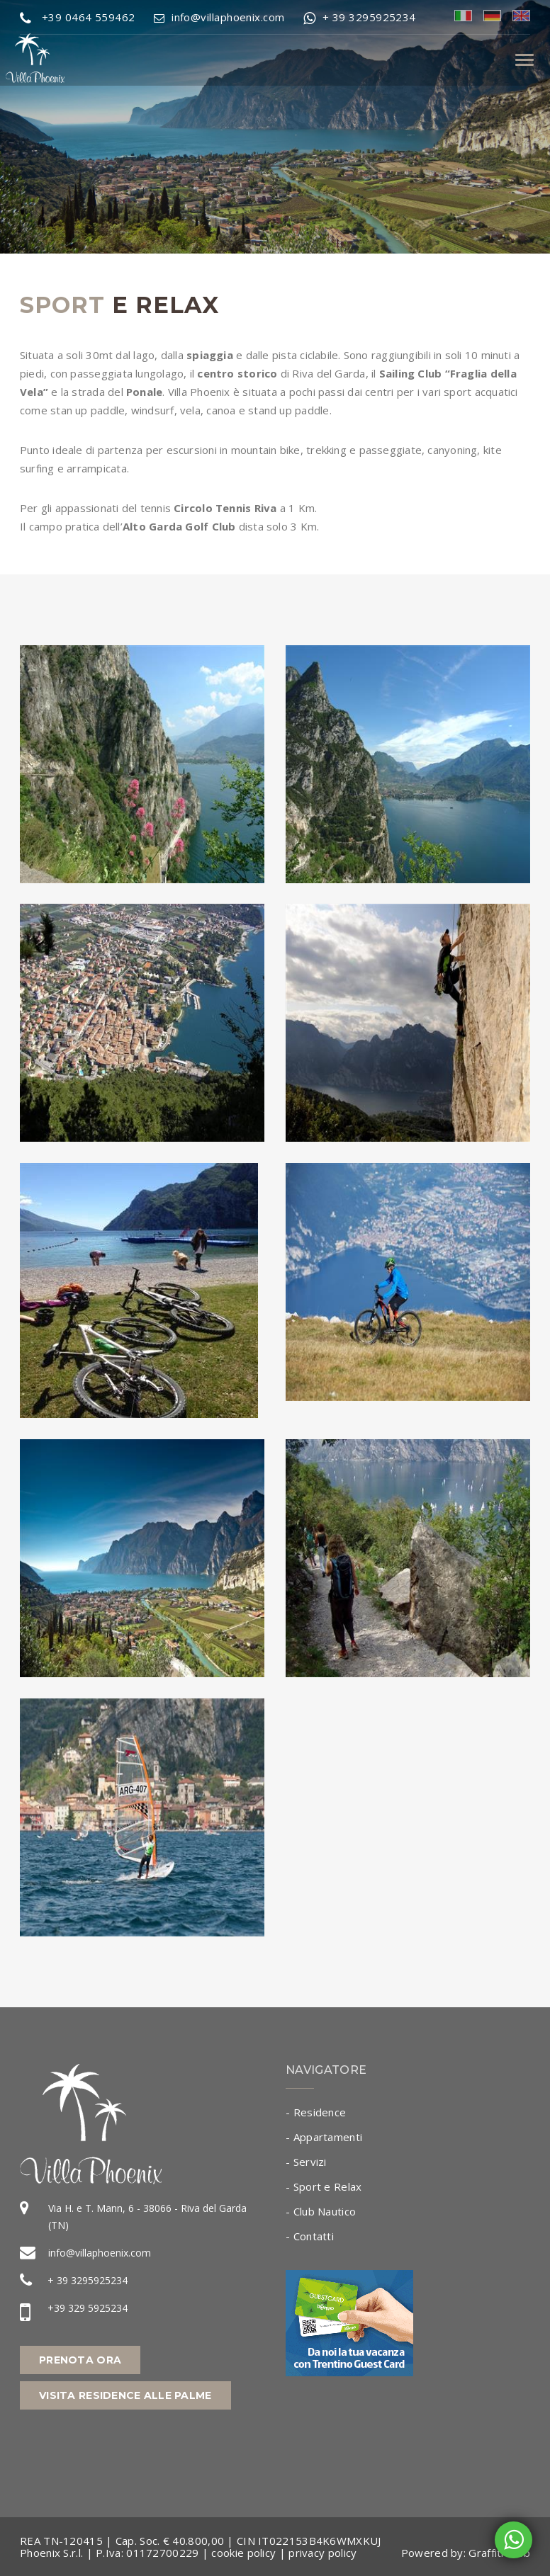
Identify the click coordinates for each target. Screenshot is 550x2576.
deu (492, 15)
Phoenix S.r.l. (51, 2553)
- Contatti (310, 2236)
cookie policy (243, 2553)
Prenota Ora (80, 2360)
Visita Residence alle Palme (125, 2395)
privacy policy (322, 2553)
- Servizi (306, 2162)
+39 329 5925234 (87, 2308)
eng (521, 15)
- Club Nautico (321, 2211)
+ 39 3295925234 (87, 2280)
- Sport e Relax (324, 2186)
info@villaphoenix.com (99, 2252)
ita (463, 15)
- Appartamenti (324, 2137)
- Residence (316, 2112)
